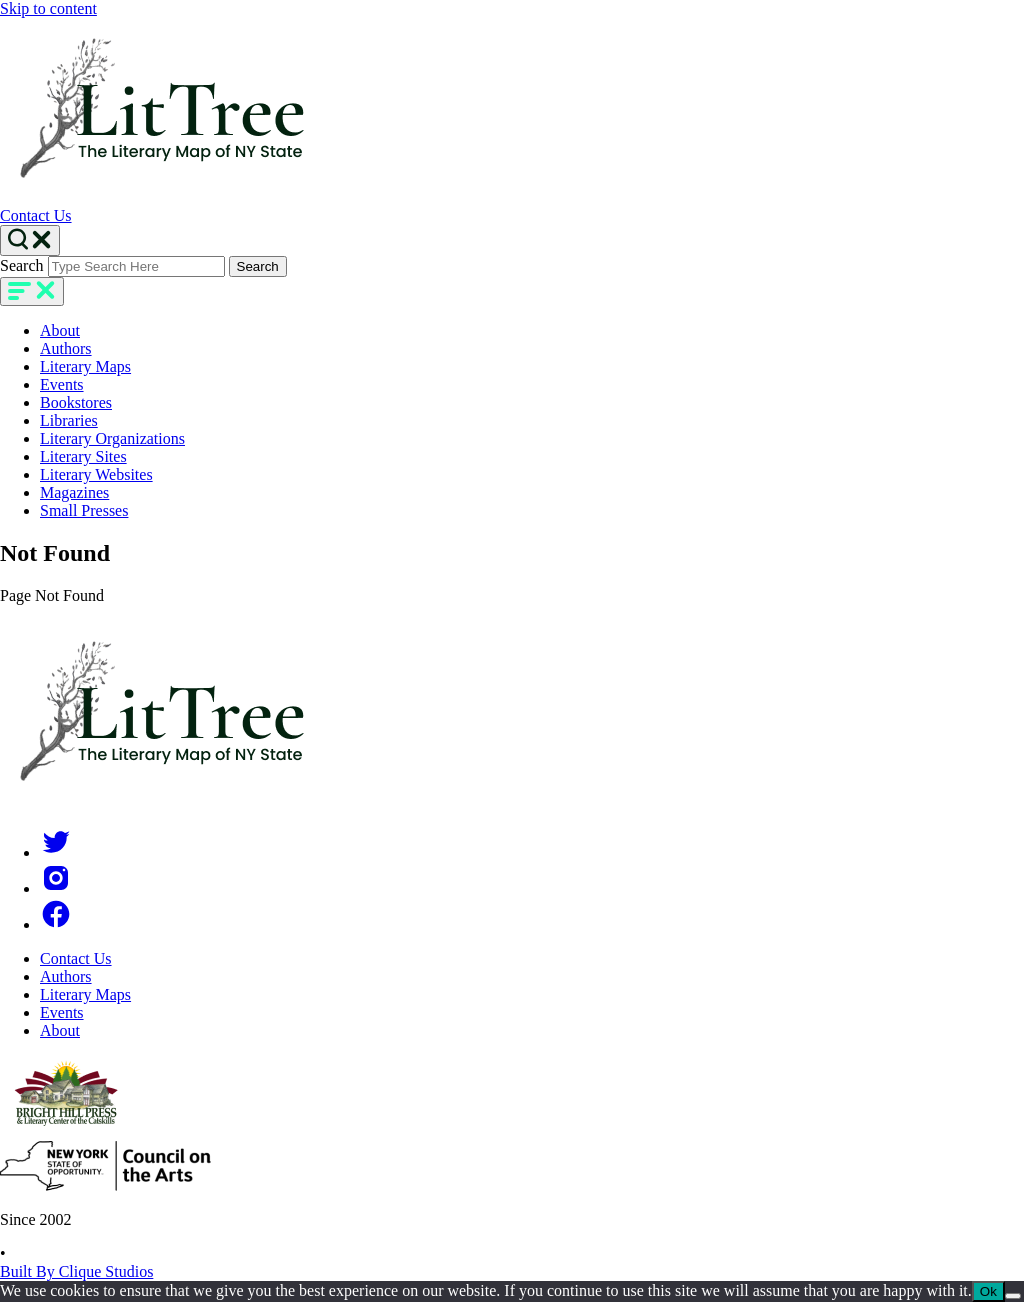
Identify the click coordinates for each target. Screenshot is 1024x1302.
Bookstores (76, 402)
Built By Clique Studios (76, 1271)
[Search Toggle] (30, 240)
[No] (1013, 1296)
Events (62, 384)
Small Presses (84, 510)
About (60, 330)
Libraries (69, 420)
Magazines (74, 492)
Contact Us (36, 215)
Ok (988, 1291)
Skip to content (48, 8)
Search (22, 265)
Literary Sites (83, 456)
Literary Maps (85, 366)
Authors (66, 348)
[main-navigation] (32, 291)
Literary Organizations (112, 438)
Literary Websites (96, 474)
